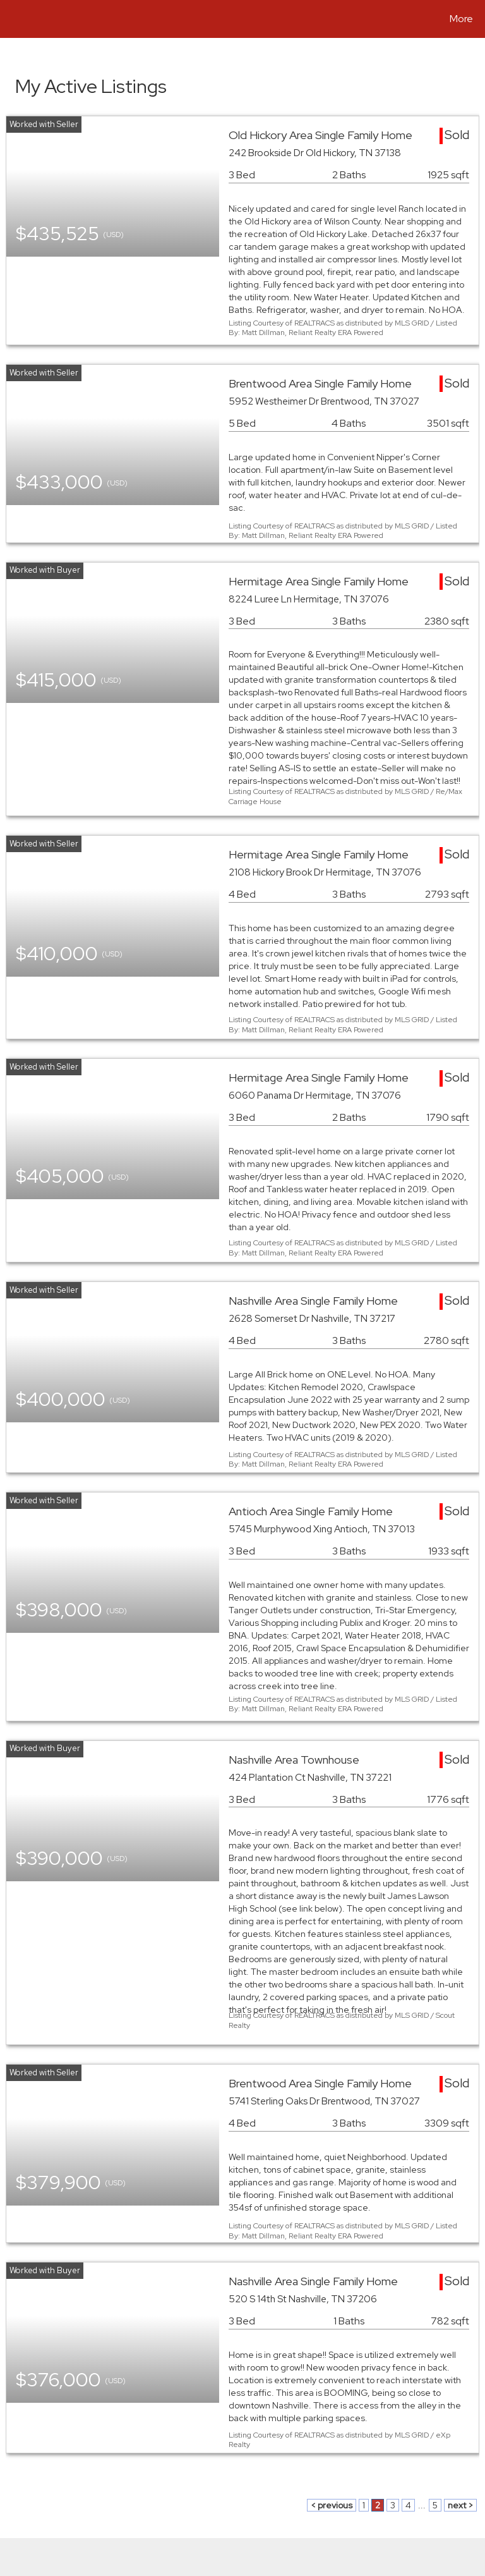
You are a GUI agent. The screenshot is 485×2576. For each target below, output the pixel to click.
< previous (331, 2505)
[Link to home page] (12, 19)
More (461, 18)
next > (460, 2505)
